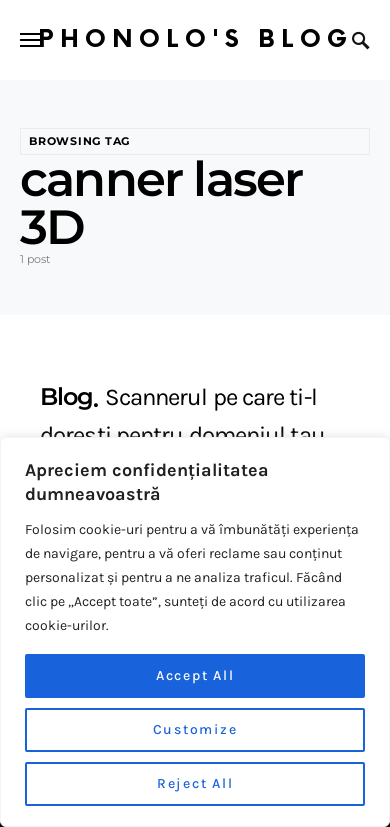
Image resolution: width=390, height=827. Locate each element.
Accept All (195, 675)
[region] (195, 632)
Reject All (195, 783)
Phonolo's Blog (195, 39)
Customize (195, 729)
